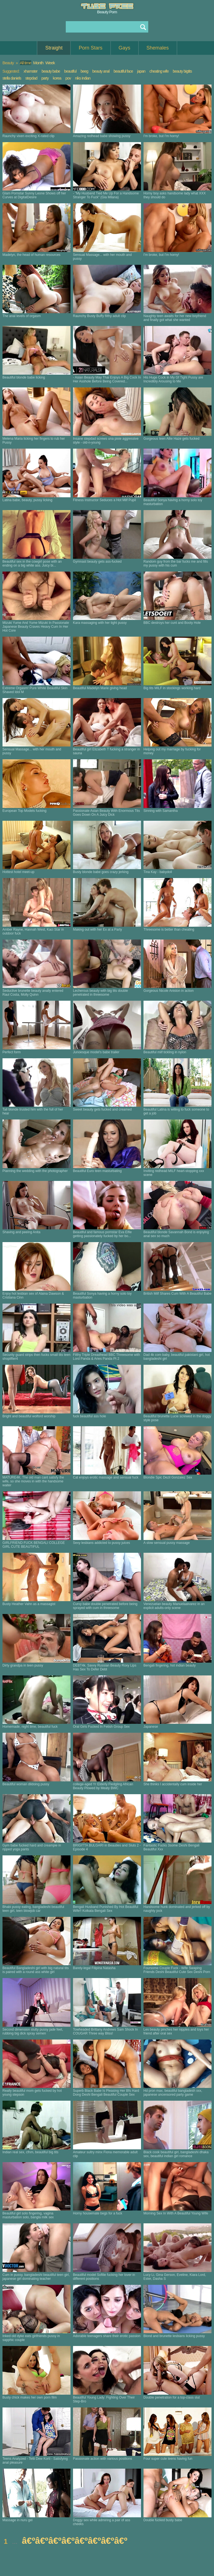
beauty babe (51, 71)
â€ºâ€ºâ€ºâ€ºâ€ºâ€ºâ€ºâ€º (74, 2541)
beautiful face (123, 71)
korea (57, 78)
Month (38, 62)
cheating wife (159, 71)
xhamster (31, 71)
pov (68, 78)
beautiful (70, 71)
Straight (53, 48)
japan (141, 71)
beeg (84, 71)
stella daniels (12, 78)
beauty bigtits (182, 71)
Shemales (158, 48)
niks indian (82, 78)
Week (50, 62)
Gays (124, 48)
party (44, 78)
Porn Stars (90, 48)
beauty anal (100, 71)
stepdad (31, 78)
